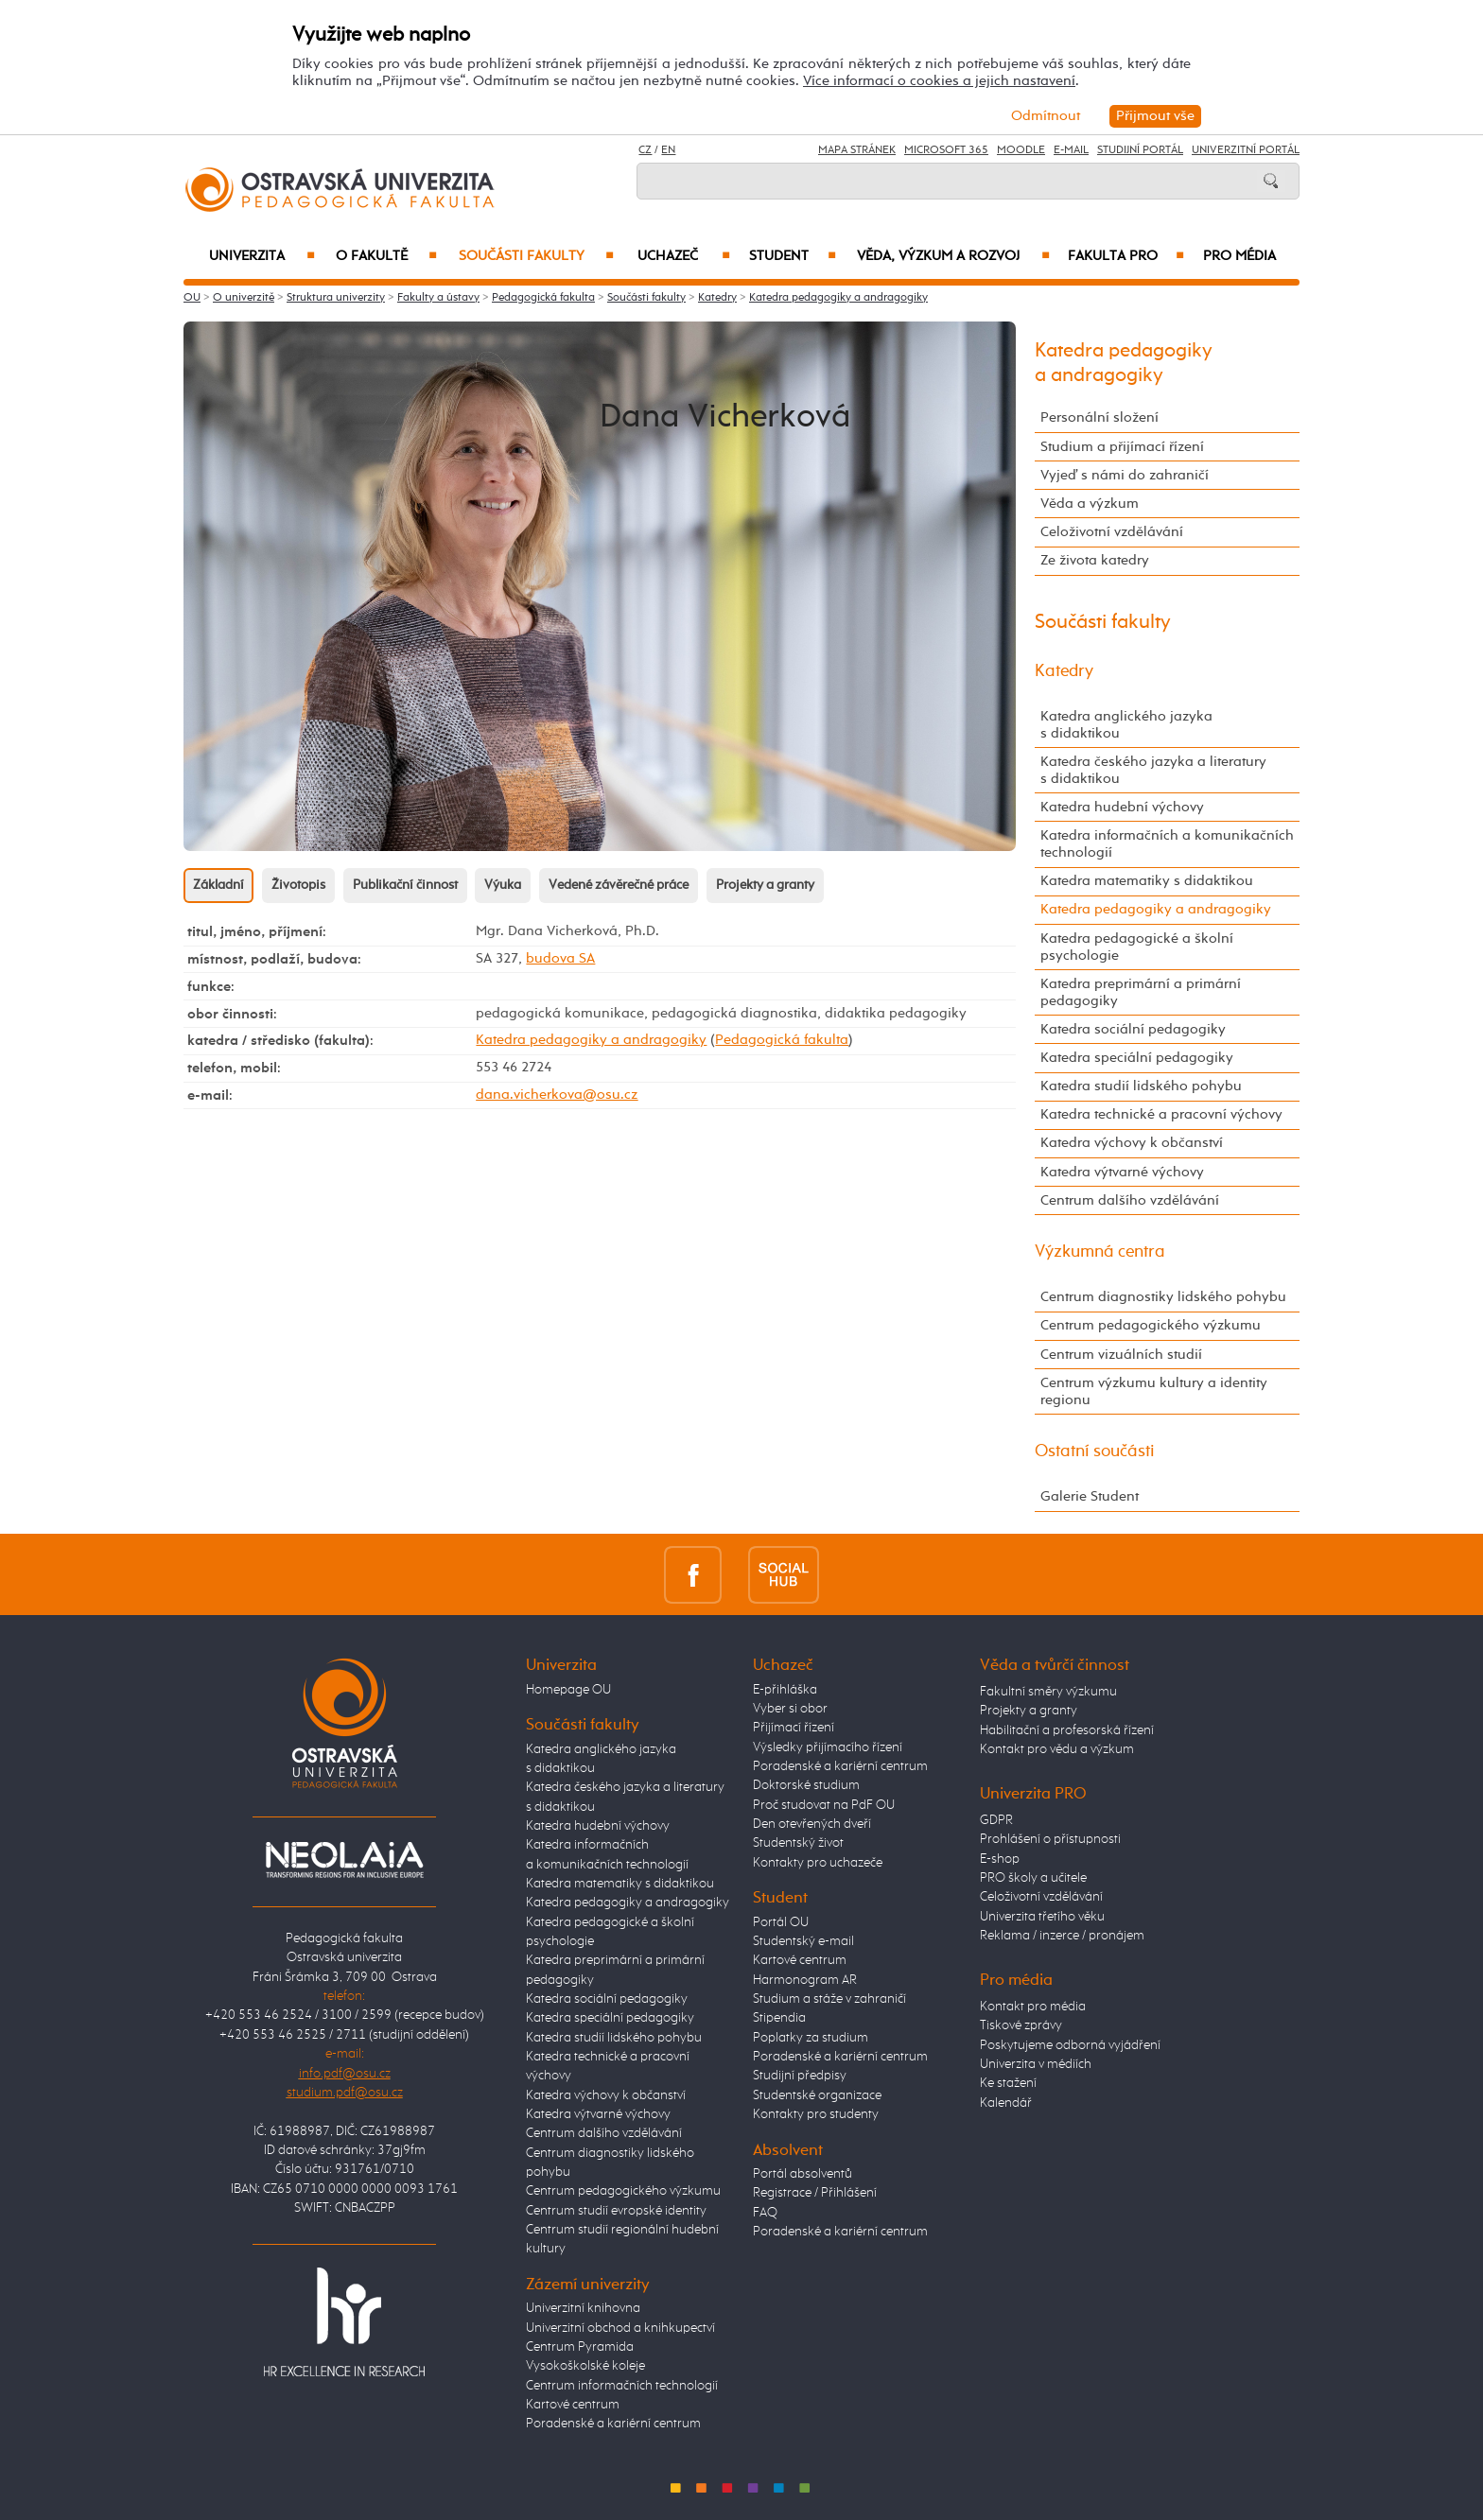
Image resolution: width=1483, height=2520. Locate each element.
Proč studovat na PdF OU (824, 1805)
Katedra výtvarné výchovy (1122, 1172)
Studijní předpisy (799, 2075)
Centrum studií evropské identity (616, 2210)
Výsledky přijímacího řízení (827, 1747)
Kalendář (1006, 2103)
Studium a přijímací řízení (1122, 447)
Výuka (502, 885)
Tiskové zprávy (1021, 2025)
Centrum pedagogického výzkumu (1150, 1325)
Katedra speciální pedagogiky (1136, 1058)
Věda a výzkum (1089, 503)
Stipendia (779, 2018)
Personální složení (1099, 417)
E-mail (1071, 150)
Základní (218, 885)
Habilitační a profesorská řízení (1067, 1730)
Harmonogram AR (805, 1980)
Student (792, 256)
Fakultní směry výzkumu (1048, 1691)
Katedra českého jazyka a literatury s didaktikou (1153, 770)
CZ (645, 150)
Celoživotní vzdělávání (1111, 532)
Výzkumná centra (1100, 1251)
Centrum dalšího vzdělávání (1129, 1200)
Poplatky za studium (810, 2037)
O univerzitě (243, 298)
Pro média (1239, 256)
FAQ (765, 2212)
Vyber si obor (790, 1708)
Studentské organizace (817, 2095)
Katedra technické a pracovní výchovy (1161, 1114)
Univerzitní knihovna (583, 2308)
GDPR (996, 1820)
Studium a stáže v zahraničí (829, 1999)
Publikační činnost (405, 885)
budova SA (560, 958)
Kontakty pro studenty (816, 2114)
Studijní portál (1140, 150)
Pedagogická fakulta (543, 298)
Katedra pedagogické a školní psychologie (1136, 947)
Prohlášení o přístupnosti (1050, 1839)
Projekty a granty (765, 885)
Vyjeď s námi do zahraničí (1124, 475)
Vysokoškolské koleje (585, 2365)
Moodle (1021, 150)
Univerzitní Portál (1246, 150)
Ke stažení (1008, 2083)
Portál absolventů (802, 2174)
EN (668, 150)
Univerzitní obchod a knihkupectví (620, 2328)
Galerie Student (1089, 1496)
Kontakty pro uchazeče (817, 1862)
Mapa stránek (857, 150)
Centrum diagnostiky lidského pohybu (1163, 1297)
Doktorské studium (806, 1785)
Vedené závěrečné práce (619, 885)
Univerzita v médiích (1035, 2064)
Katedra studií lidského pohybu (1141, 1086)
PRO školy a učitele (1033, 1878)
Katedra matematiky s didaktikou (1146, 881)
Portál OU (781, 1922)
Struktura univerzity (336, 298)
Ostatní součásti (1095, 1451)
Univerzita (261, 256)
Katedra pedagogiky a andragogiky (838, 298)
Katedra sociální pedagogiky (1133, 1029)
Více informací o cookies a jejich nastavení (939, 81)
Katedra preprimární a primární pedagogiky (1140, 992)
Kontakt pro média (1033, 2006)
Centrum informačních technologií (622, 2385)
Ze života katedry (1094, 560)
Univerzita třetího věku (1042, 1916)
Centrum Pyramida (580, 2347)
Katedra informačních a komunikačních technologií (1167, 844)
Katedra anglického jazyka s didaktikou (1126, 724)
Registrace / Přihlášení (815, 2192)
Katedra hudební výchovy (1122, 807)
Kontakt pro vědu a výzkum (1057, 1749)
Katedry (717, 298)
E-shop (1000, 1859)
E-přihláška (785, 1689)
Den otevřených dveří (812, 1824)
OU (192, 298)
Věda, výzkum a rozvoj (953, 256)
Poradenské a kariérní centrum (613, 2423)
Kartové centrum (572, 2404)
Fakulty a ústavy (438, 298)
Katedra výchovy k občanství (1131, 1143)
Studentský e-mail (803, 1941)
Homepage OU (568, 1689)
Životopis (298, 885)
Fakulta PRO (1126, 256)
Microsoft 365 (946, 150)
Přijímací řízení (793, 1727)
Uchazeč (683, 256)
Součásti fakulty (536, 256)
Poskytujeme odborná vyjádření (1070, 2045)
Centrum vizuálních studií (1121, 1354)
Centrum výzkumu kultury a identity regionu (1153, 1391)
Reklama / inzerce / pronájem (1062, 1935)
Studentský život (798, 1843)
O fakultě (386, 256)
